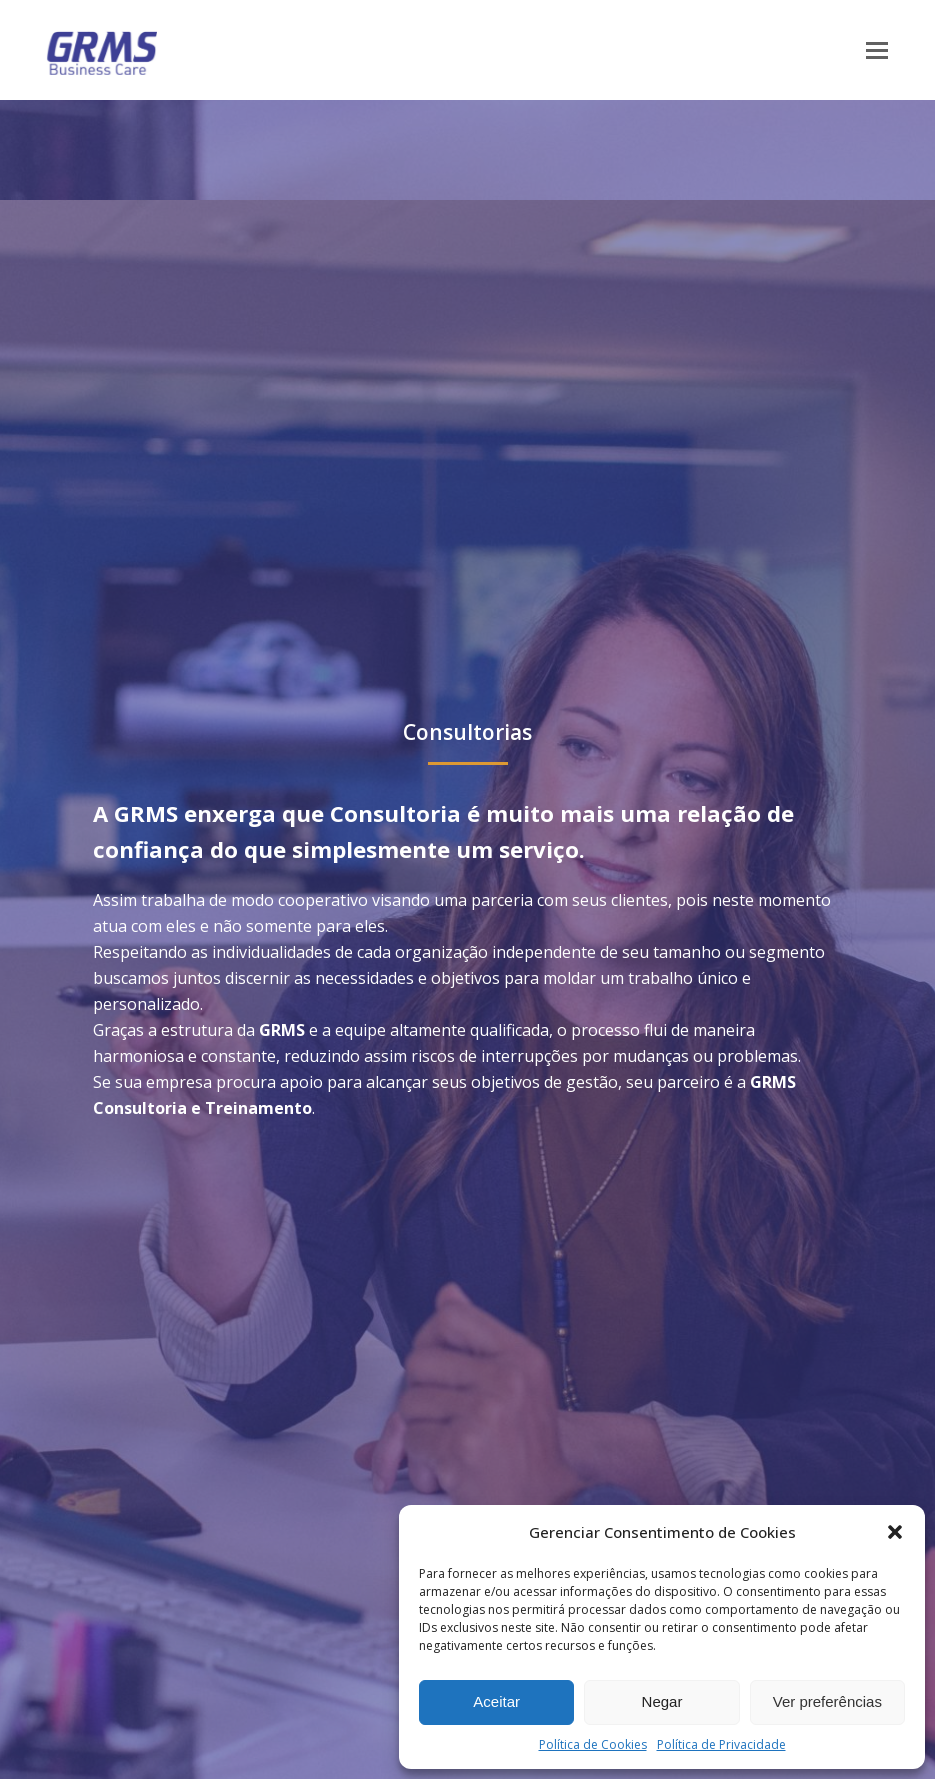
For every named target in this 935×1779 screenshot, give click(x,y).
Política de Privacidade (721, 1744)
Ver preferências (827, 1701)
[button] (895, 1532)
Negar (662, 1701)
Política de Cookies (593, 1744)
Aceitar (496, 1701)
